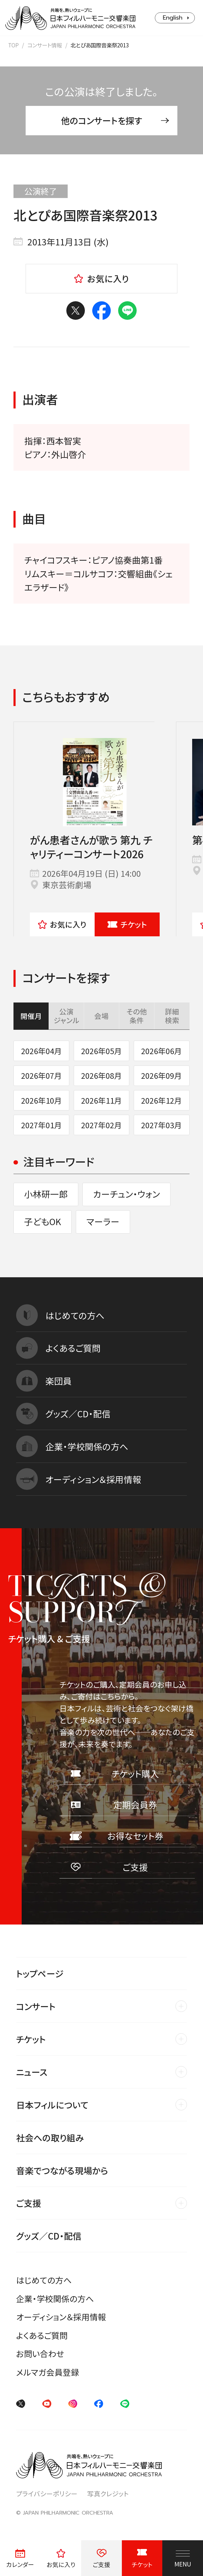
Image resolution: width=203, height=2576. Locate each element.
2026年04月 (41, 1050)
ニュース (32, 2072)
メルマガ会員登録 (47, 2372)
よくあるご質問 (42, 2335)
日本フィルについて (52, 2104)
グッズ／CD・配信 (48, 2235)
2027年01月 (41, 1125)
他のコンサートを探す (115, 120)
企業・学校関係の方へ (55, 2298)
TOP (13, 45)
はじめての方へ (44, 2280)
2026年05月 (101, 1050)
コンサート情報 (44, 45)
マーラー (102, 1221)
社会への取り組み (50, 2137)
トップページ (39, 1973)
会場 (101, 1016)
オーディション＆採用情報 (61, 2317)
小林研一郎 (46, 1194)
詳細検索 (172, 1015)
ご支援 (28, 2203)
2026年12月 (161, 1100)
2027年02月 (101, 1125)
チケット (127, 924)
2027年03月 (161, 1125)
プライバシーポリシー (46, 2493)
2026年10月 (41, 1100)
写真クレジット (108, 2493)
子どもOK (42, 1221)
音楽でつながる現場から (62, 2170)
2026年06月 (161, 1050)
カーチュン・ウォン (126, 1194)
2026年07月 (41, 1075)
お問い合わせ (40, 2353)
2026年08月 (101, 1075)
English (172, 17)
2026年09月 (161, 1075)
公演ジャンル (66, 1015)
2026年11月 (101, 1100)
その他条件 (137, 1015)
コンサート (36, 2006)
